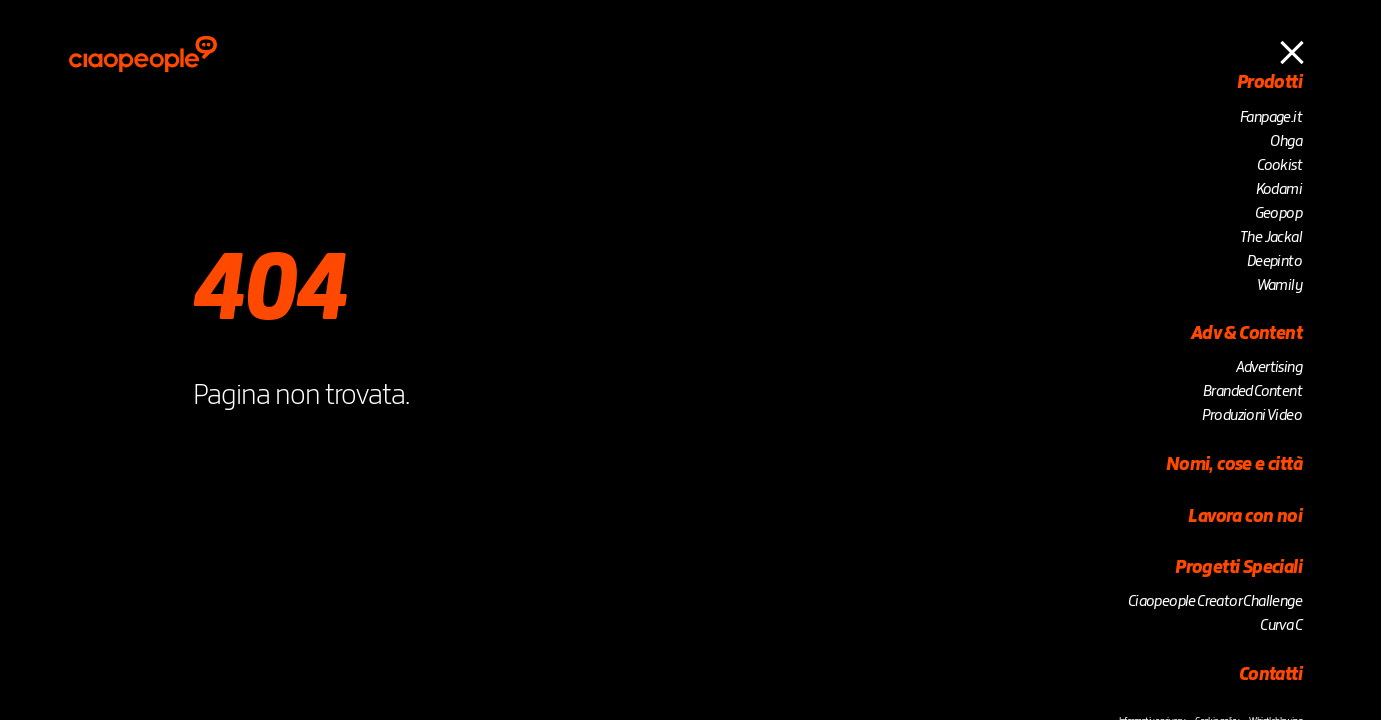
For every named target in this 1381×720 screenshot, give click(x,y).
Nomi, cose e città (1234, 465)
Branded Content (1252, 392)
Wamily (1279, 286)
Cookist (1279, 166)
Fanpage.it (1271, 118)
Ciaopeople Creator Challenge (1215, 602)
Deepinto (1274, 262)
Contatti (1270, 675)
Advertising (1269, 368)
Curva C (1281, 626)
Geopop (1278, 214)
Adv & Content (1246, 334)
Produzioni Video (1252, 416)
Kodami (1279, 190)
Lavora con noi (1245, 517)
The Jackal (1271, 238)
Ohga (1286, 142)
